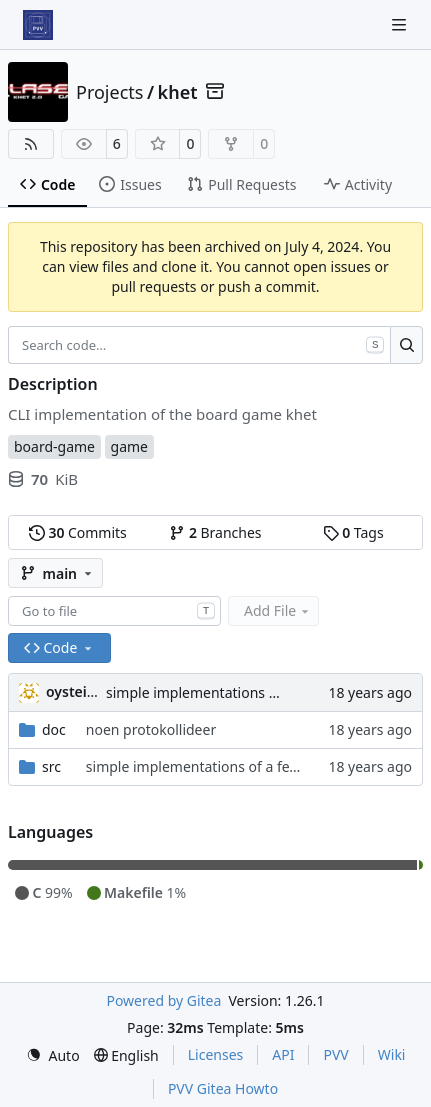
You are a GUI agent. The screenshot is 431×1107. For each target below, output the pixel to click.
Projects (109, 92)
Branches (215, 532)
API (283, 1054)
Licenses (216, 1054)
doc (54, 729)
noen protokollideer (151, 729)
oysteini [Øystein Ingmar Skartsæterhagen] (73, 691)
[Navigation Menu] (401, 24)
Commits (78, 532)
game (129, 446)
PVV (335, 1054)
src (51, 766)
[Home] (38, 25)
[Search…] (406, 345)
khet (178, 92)
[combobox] (114, 611)
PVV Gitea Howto (223, 1088)
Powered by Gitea (163, 1000)
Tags (353, 532)
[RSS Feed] (31, 144)
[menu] (53, 1055)
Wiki (392, 1054)
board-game (54, 446)
